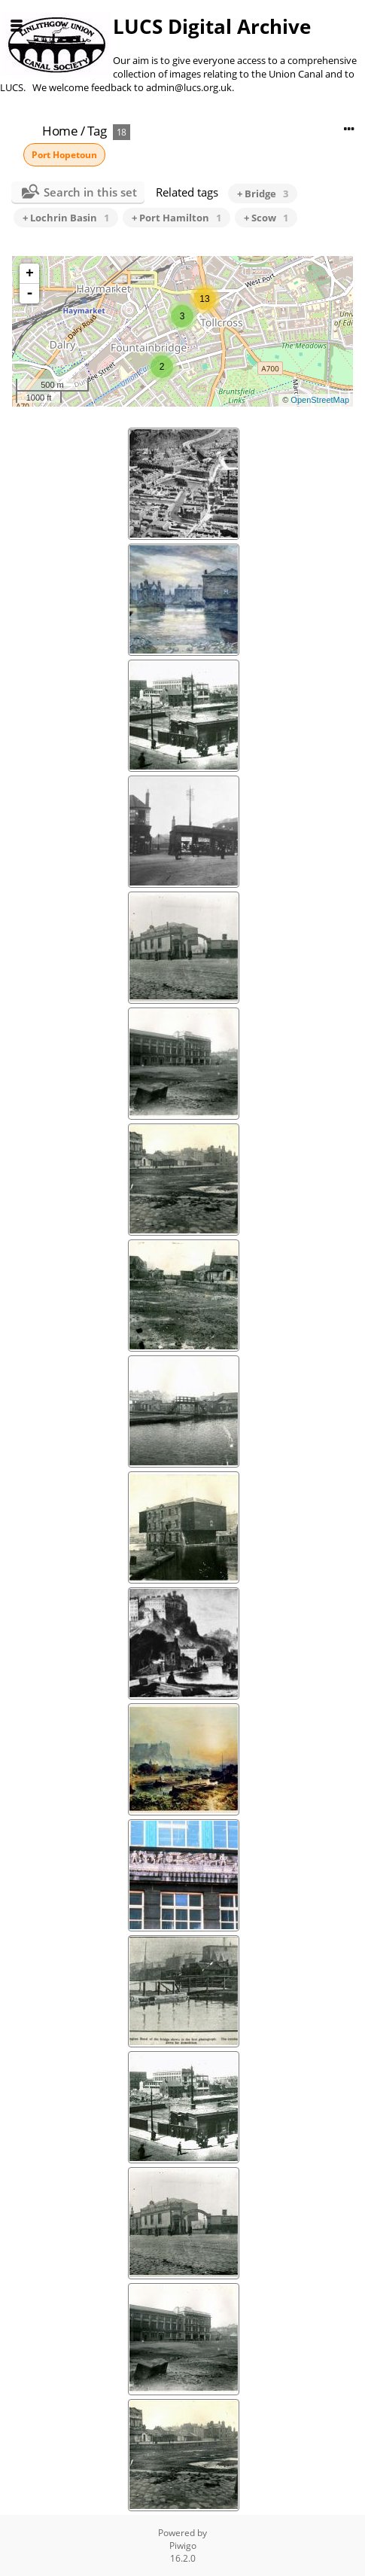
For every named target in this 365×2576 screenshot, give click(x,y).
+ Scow (266, 217)
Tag (97, 130)
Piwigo (182, 2545)
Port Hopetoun (64, 154)
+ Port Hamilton (176, 217)
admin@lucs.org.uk (189, 87)
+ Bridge (262, 193)
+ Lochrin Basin (66, 217)
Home (60, 130)
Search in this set (90, 192)
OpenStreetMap (319, 399)
